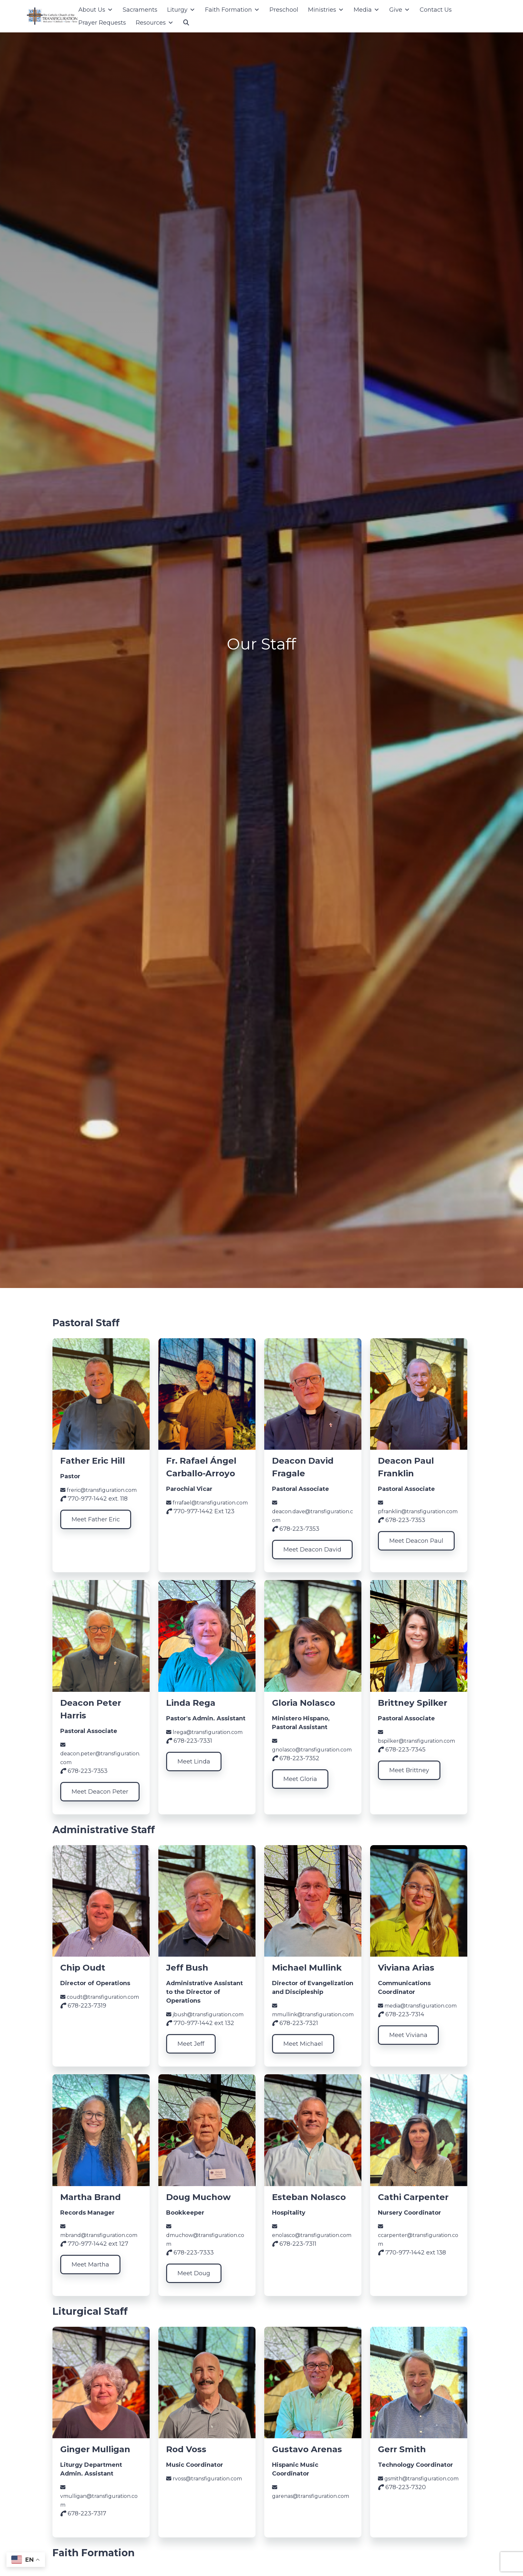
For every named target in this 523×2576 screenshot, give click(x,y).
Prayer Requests (102, 22)
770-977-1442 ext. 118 (94, 1498)
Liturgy (181, 9)
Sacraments (140, 9)
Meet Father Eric (96, 1519)
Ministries (326, 9)
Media (367, 9)
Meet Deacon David (312, 1549)
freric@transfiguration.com (98, 1490)
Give (399, 9)
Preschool (283, 9)
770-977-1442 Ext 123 (200, 1511)
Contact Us (436, 9)
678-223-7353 (295, 1528)
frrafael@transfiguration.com (207, 1503)
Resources (155, 22)
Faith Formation (232, 9)
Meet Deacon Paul (416, 1540)
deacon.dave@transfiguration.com (312, 1511)
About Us (95, 9)
